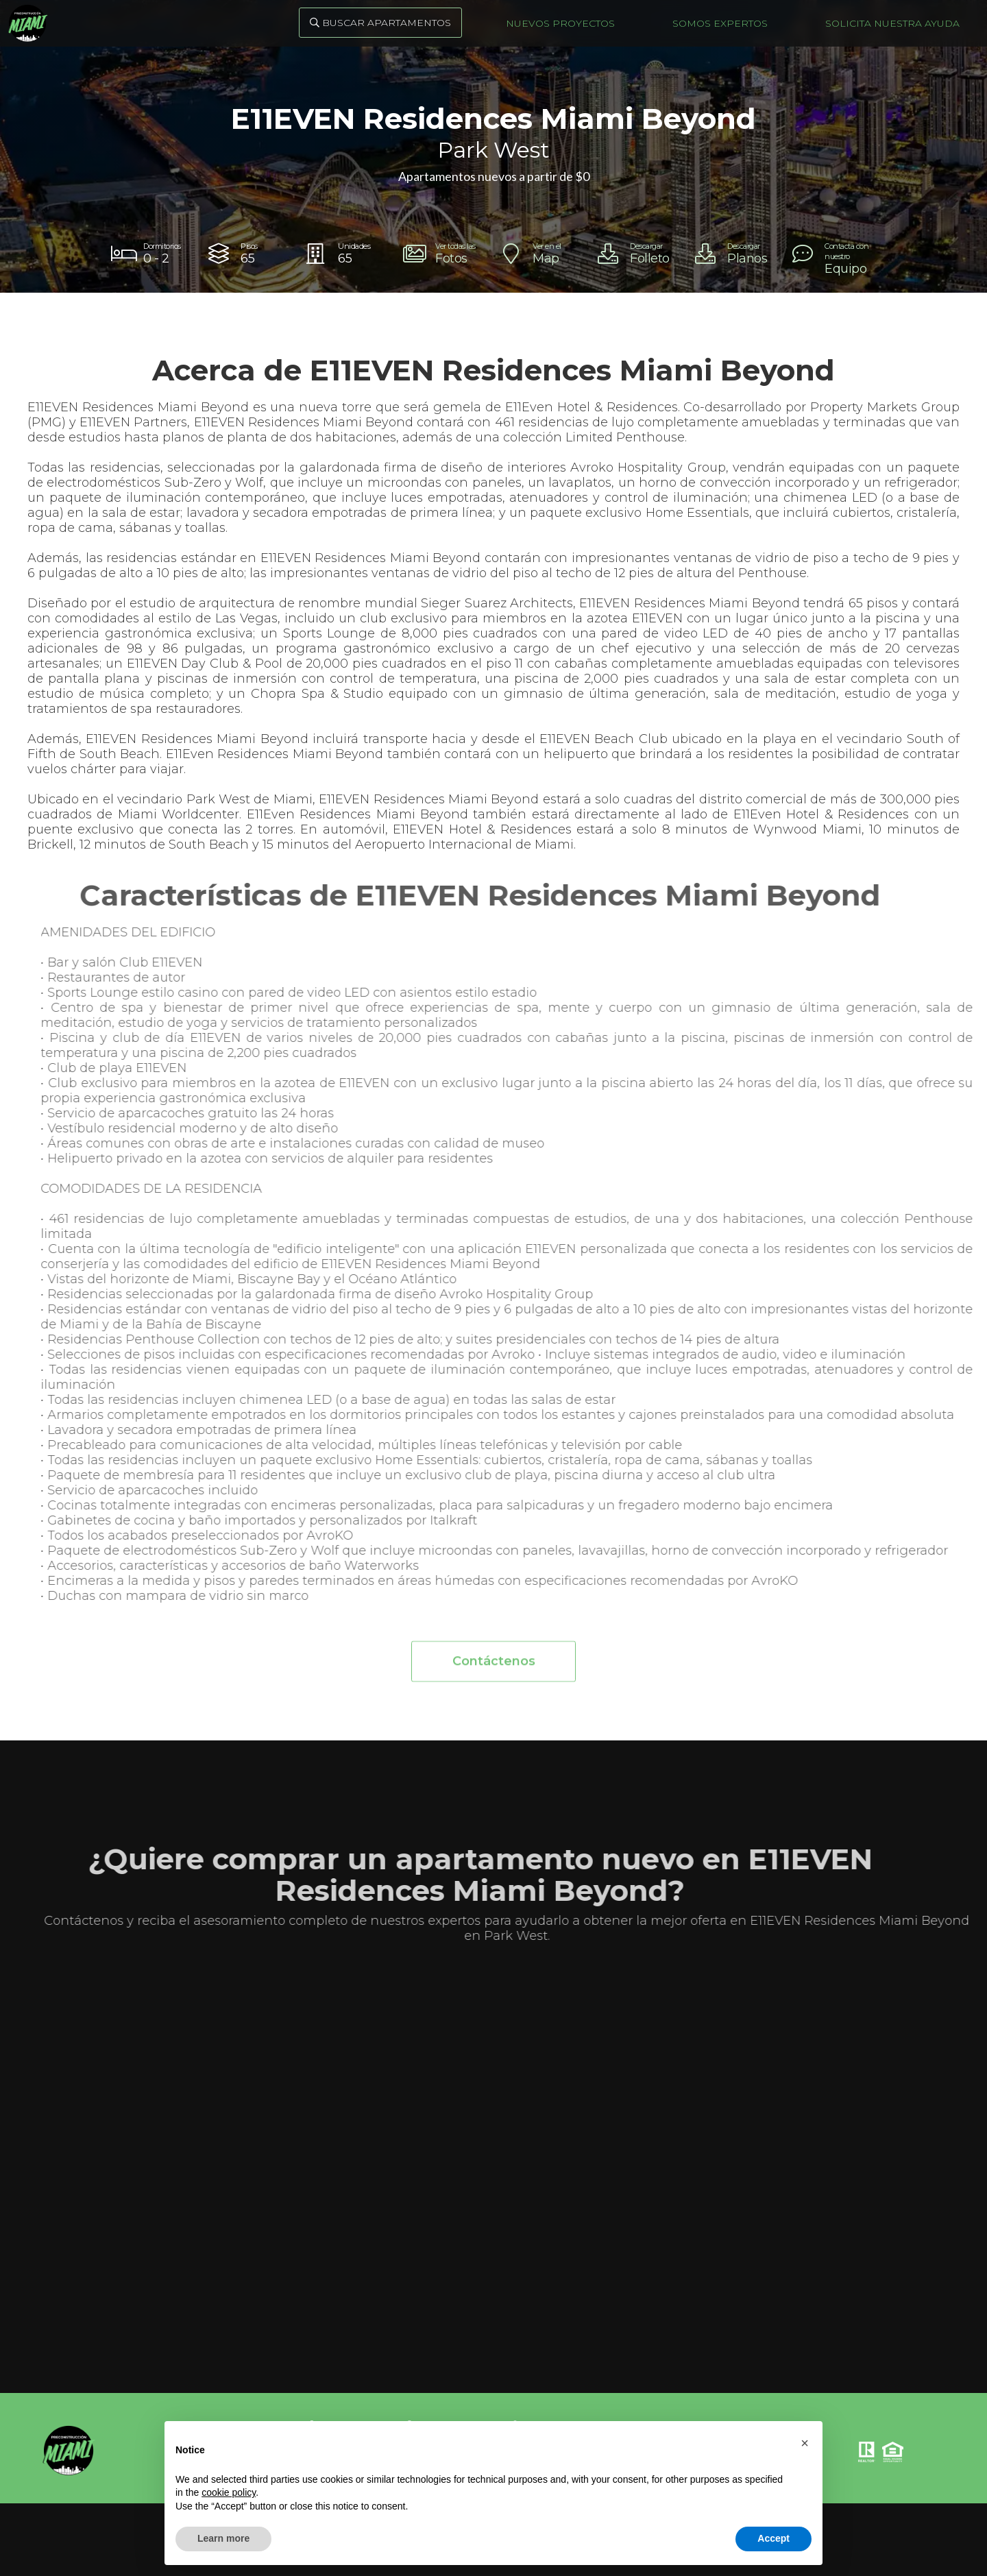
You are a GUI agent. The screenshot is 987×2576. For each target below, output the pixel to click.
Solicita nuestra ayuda (892, 23)
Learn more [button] (223, 2538)
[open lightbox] (445, 253)
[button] (805, 2443)
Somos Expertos (720, 23)
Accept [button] (773, 2538)
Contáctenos (493, 1670)
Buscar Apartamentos (380, 22)
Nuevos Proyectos (560, 23)
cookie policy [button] (229, 2492)
